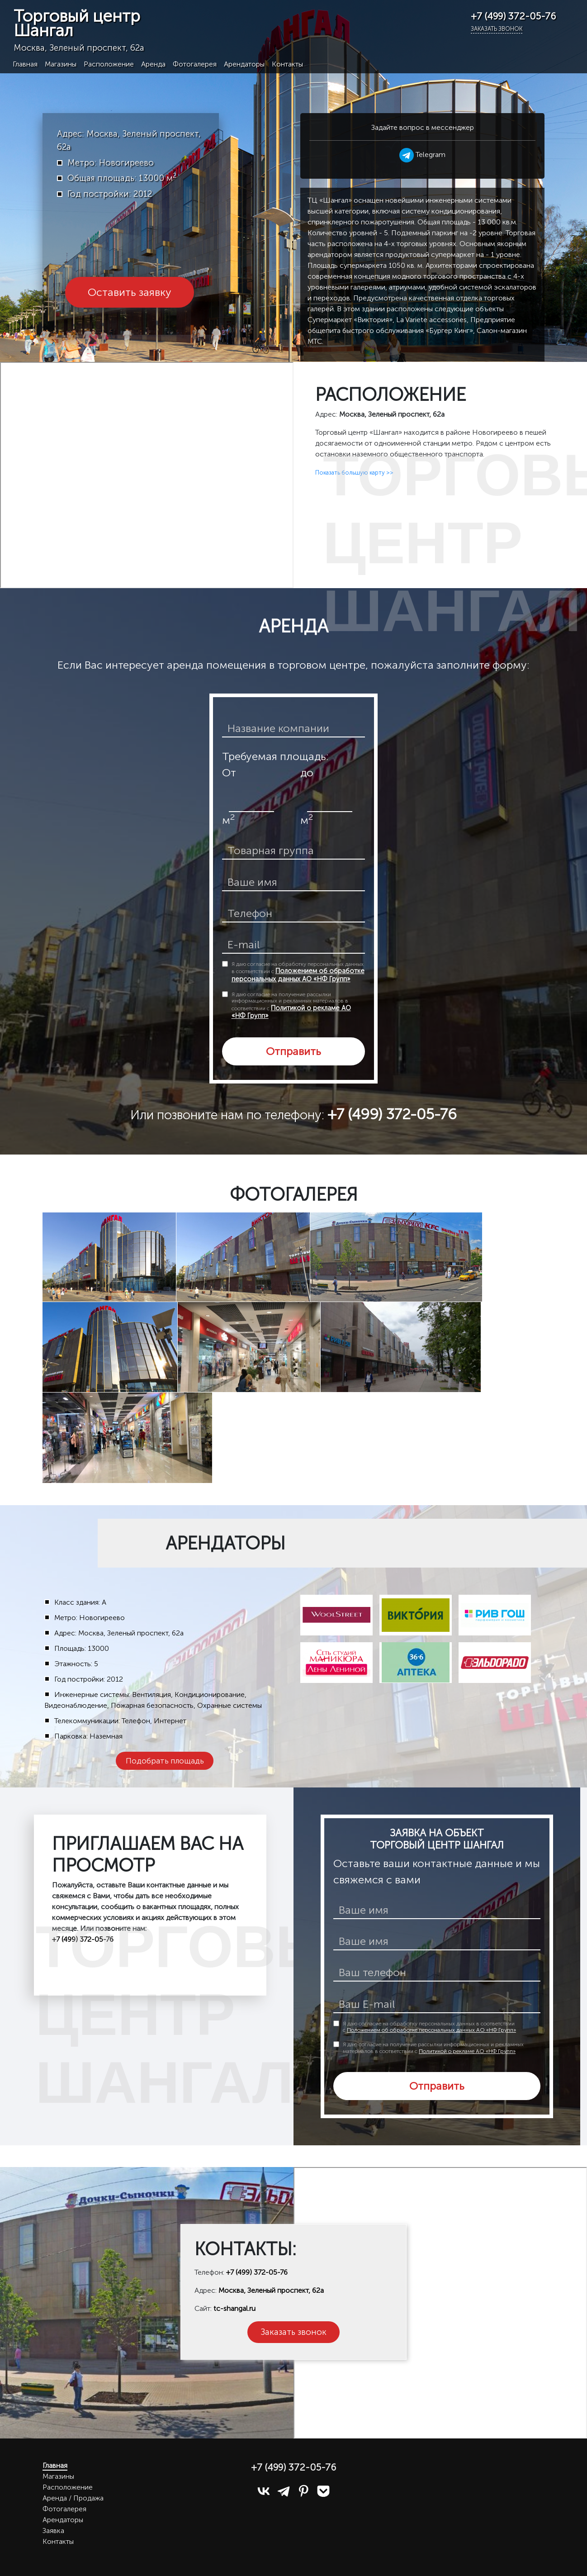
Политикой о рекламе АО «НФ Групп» (291, 1012)
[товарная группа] (293, 851)
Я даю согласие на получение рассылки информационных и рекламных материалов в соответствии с (291, 1005)
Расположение (109, 64)
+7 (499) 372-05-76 (257, 2272)
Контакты (287, 64)
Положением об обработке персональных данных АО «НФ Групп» (298, 975)
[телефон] (293, 913)
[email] (293, 945)
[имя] (436, 1910)
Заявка (53, 2530)
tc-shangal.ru (234, 2308)
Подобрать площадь (165, 1761)
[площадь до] (329, 803)
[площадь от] (251, 803)
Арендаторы (244, 64)
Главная (25, 64)
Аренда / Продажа (73, 2498)
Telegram (422, 154)
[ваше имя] (293, 882)
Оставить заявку (129, 292)
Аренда (153, 64)
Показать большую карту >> (354, 472)
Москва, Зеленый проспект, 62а (271, 2290)
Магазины (60, 64)
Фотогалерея (195, 64)
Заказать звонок (496, 28)
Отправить (293, 1051)
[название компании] (293, 728)
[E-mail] (436, 2004)
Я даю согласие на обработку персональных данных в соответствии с (298, 972)
